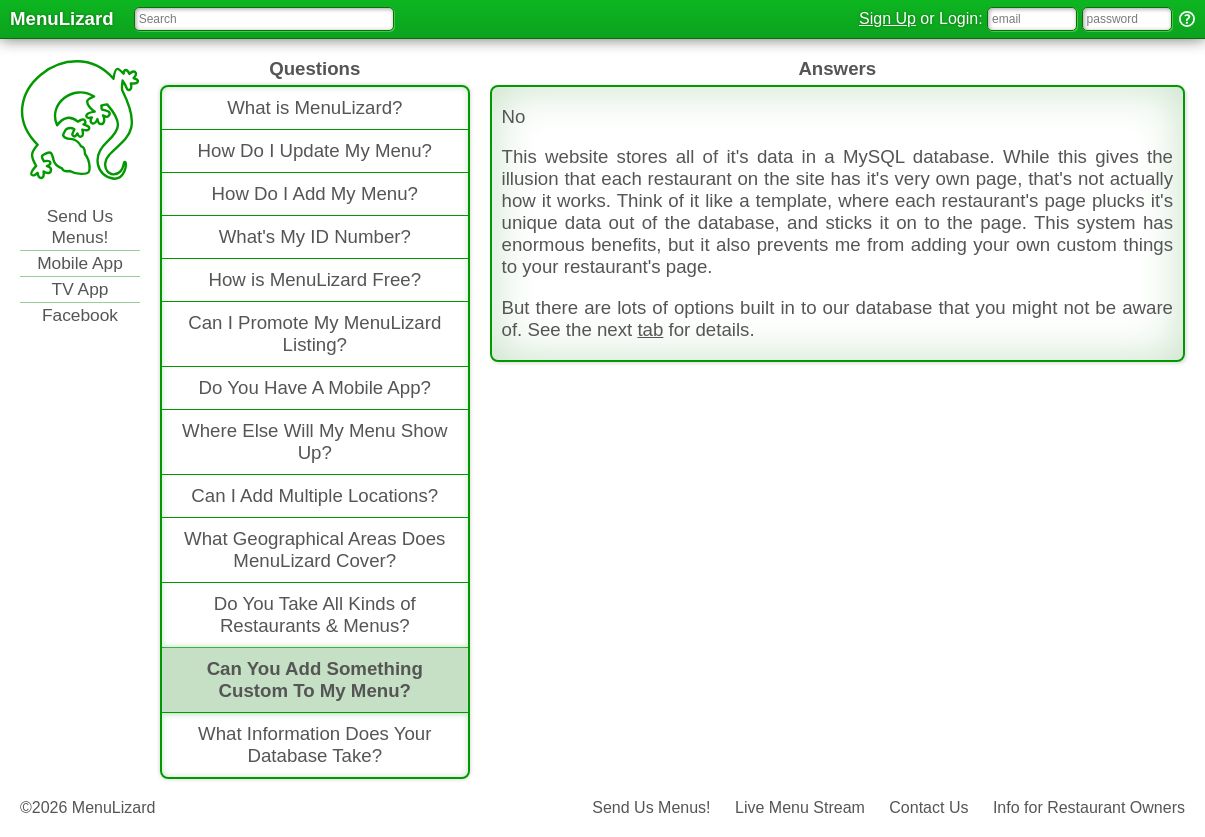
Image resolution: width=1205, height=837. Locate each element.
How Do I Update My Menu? (315, 150)
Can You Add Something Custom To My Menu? (315, 679)
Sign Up (887, 18)
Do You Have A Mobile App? (315, 387)
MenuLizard (62, 18)
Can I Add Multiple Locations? (314, 495)
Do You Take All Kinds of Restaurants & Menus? (315, 614)
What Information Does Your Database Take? (314, 744)
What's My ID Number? (315, 236)
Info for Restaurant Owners (1089, 807)
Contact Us (928, 807)
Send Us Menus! (80, 226)
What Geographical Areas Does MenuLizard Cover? (314, 549)
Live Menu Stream (800, 807)
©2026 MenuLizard (87, 807)
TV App (80, 289)
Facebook (80, 315)
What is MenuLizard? (314, 107)
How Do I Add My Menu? (315, 193)
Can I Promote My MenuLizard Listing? (314, 333)
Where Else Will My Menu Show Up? (314, 441)
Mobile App (80, 263)
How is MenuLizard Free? (314, 279)
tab (650, 329)
